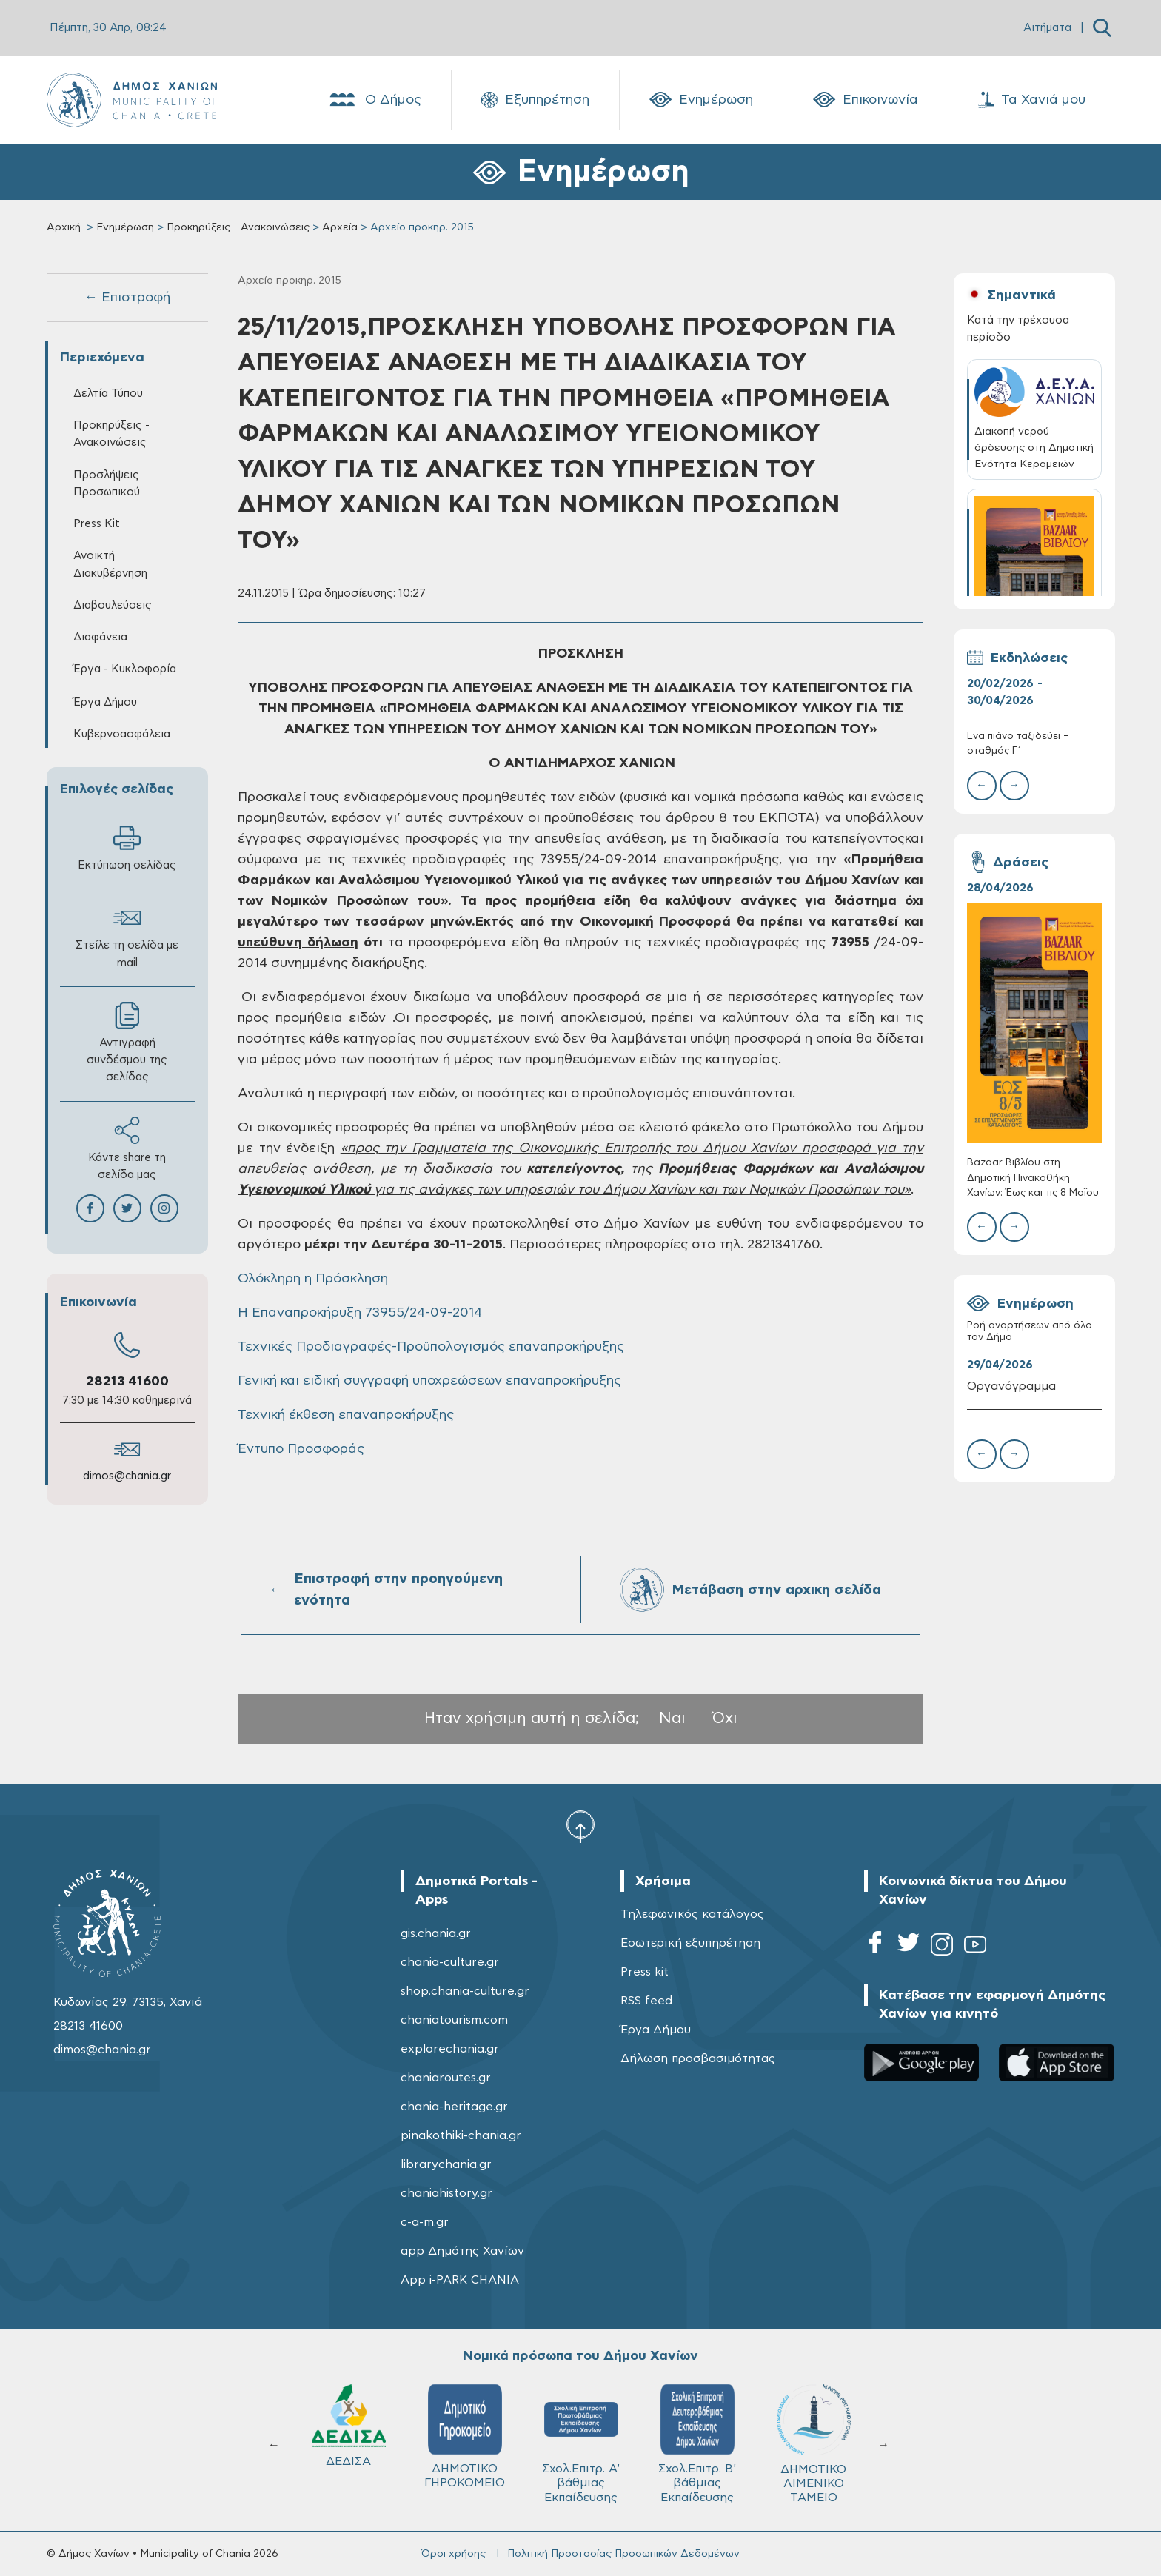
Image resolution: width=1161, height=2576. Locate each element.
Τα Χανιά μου (1031, 100)
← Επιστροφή (127, 297)
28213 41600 (127, 1381)
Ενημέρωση (701, 100)
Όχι (724, 1718)
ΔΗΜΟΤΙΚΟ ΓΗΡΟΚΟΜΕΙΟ (464, 2436)
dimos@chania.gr (127, 1476)
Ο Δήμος (374, 100)
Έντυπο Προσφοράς (301, 1449)
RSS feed (646, 2001)
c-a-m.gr (425, 2222)
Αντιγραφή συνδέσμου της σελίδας (127, 1042)
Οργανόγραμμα (1011, 1386)
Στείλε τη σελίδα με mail (127, 936)
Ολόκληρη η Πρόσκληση (313, 1278)
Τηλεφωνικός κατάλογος (692, 1914)
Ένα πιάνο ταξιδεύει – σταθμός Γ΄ (1018, 744)
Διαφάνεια (100, 637)
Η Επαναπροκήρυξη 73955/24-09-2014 (360, 1312)
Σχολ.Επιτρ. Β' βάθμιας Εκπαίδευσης (697, 2443)
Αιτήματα (1047, 27)
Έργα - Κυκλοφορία (124, 669)
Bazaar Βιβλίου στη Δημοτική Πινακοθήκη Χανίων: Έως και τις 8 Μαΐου (1033, 1177)
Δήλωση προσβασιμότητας (697, 2058)
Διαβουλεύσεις (112, 605)
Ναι (672, 1718)
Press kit (644, 1972)
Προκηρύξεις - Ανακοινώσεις (238, 227)
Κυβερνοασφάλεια (121, 734)
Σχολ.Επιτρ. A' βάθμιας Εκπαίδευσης (581, 2443)
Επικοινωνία (865, 100)
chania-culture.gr (450, 1962)
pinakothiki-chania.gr (461, 2135)
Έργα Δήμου (105, 702)
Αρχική (64, 227)
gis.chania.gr (436, 1933)
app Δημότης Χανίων (462, 2251)
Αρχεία (340, 227)
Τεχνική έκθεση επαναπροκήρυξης (346, 1415)
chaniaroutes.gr (446, 2078)
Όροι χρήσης (453, 2554)
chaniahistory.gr (446, 2193)
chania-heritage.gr (454, 2106)
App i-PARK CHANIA (460, 2280)
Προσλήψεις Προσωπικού (106, 483)
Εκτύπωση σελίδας (127, 847)
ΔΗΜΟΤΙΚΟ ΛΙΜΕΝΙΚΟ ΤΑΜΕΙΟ (814, 2443)
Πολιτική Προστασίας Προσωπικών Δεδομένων (623, 2554)
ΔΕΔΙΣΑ (349, 2425)
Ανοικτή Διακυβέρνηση (110, 564)
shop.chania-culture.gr (465, 1991)
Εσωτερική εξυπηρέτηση (690, 1943)
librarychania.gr (446, 2164)
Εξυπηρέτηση (535, 100)
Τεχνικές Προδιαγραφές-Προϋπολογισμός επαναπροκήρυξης (431, 1347)
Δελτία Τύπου (108, 393)
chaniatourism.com (454, 2020)
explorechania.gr (450, 2049)
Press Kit (96, 523)
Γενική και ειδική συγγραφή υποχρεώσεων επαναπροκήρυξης (429, 1381)
